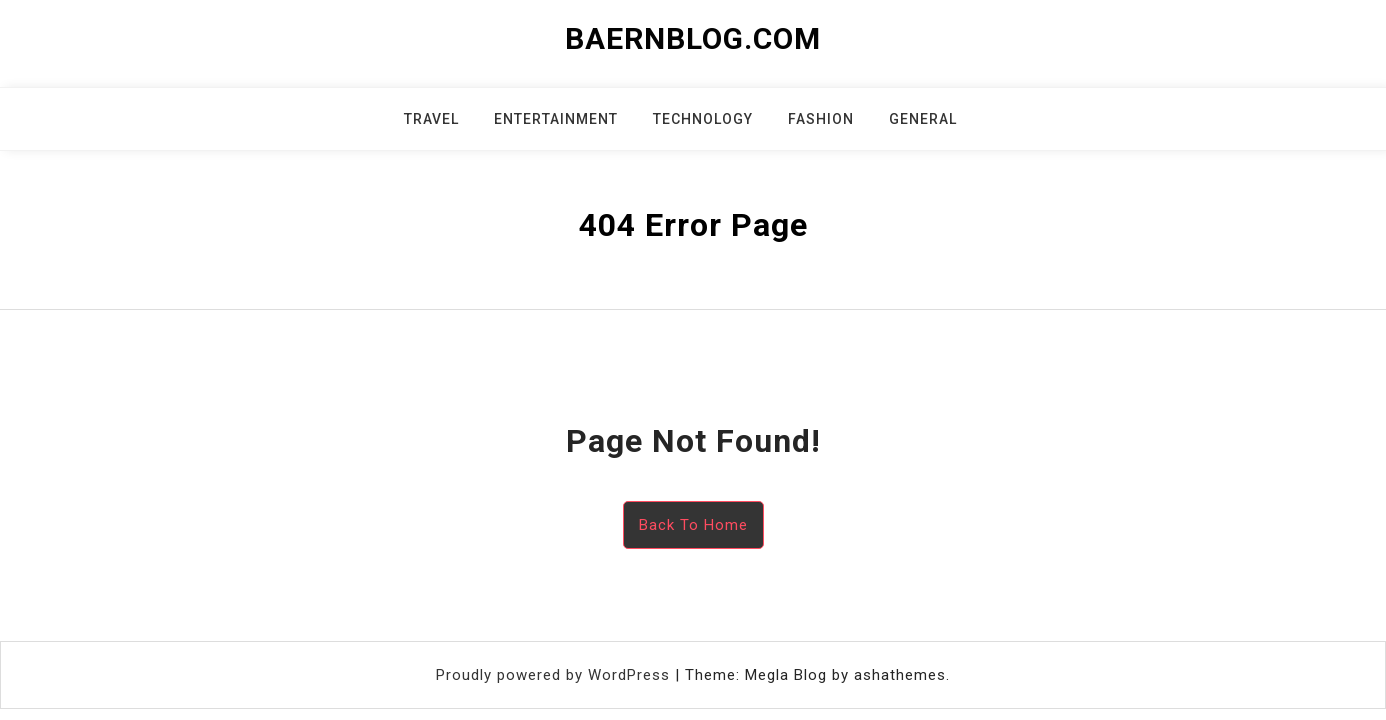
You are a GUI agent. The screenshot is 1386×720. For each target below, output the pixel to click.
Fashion (821, 119)
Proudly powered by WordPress (555, 675)
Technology (703, 119)
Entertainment (556, 119)
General (923, 119)
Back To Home (693, 525)
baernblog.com (693, 38)
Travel (431, 119)
